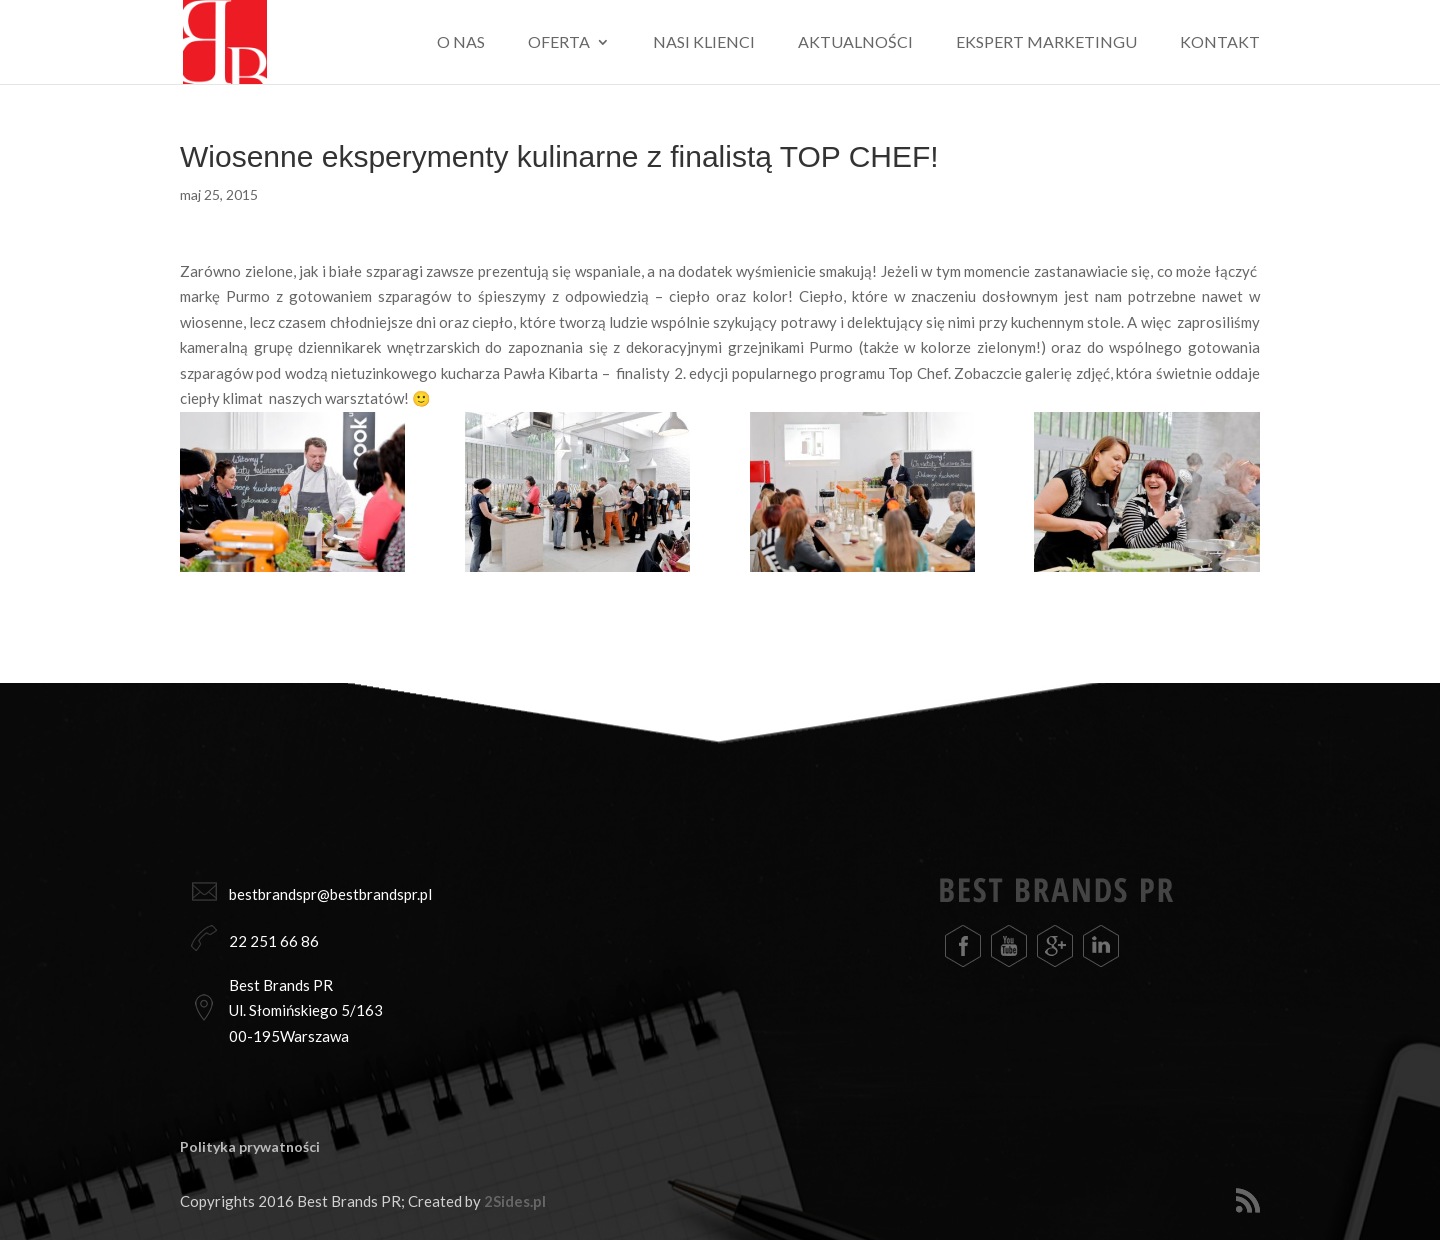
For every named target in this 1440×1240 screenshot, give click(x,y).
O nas (461, 43)
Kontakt (1220, 43)
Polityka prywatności (250, 1146)
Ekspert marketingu (1046, 43)
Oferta (559, 43)
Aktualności (855, 43)
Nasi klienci (704, 43)
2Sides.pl (515, 1201)
